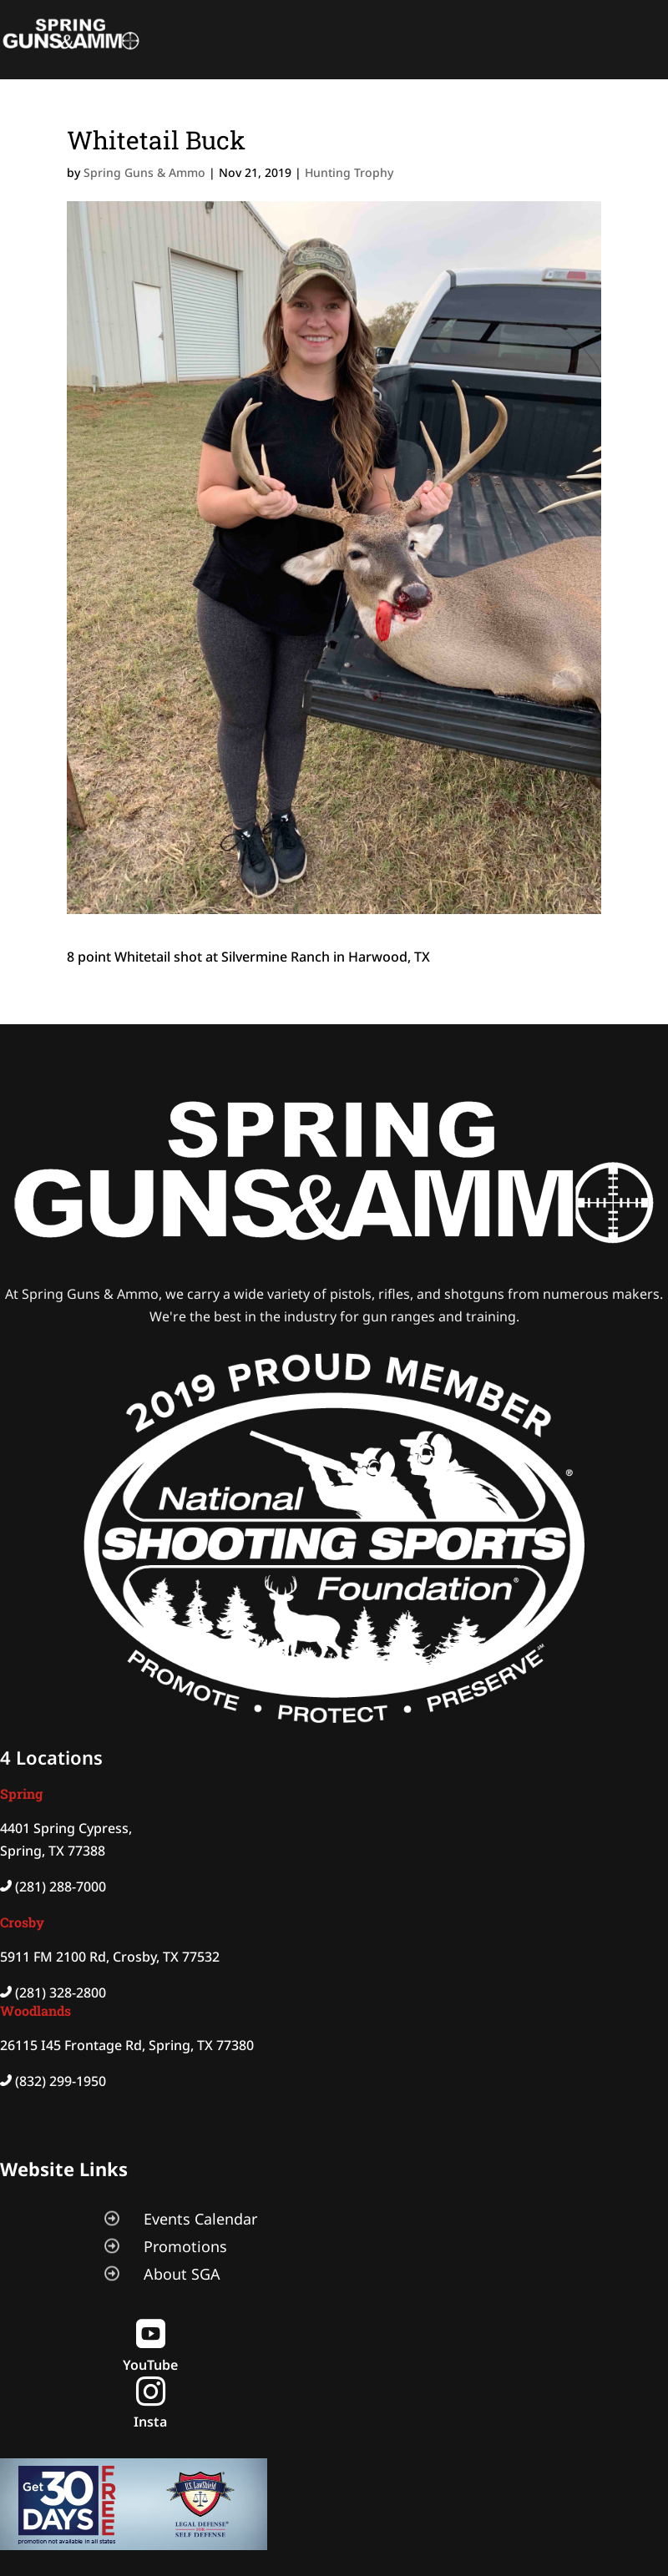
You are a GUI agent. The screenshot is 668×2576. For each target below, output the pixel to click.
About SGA (182, 2274)
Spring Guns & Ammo (144, 172)
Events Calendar (200, 2219)
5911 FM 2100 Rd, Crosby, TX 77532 (110, 1956)
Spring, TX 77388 (52, 1850)
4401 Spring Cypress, (66, 1828)
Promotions (185, 2246)
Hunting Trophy (349, 172)
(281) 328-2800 (60, 1992)
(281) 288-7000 (60, 1886)
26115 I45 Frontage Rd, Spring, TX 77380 (127, 2045)
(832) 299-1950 (60, 2081)
